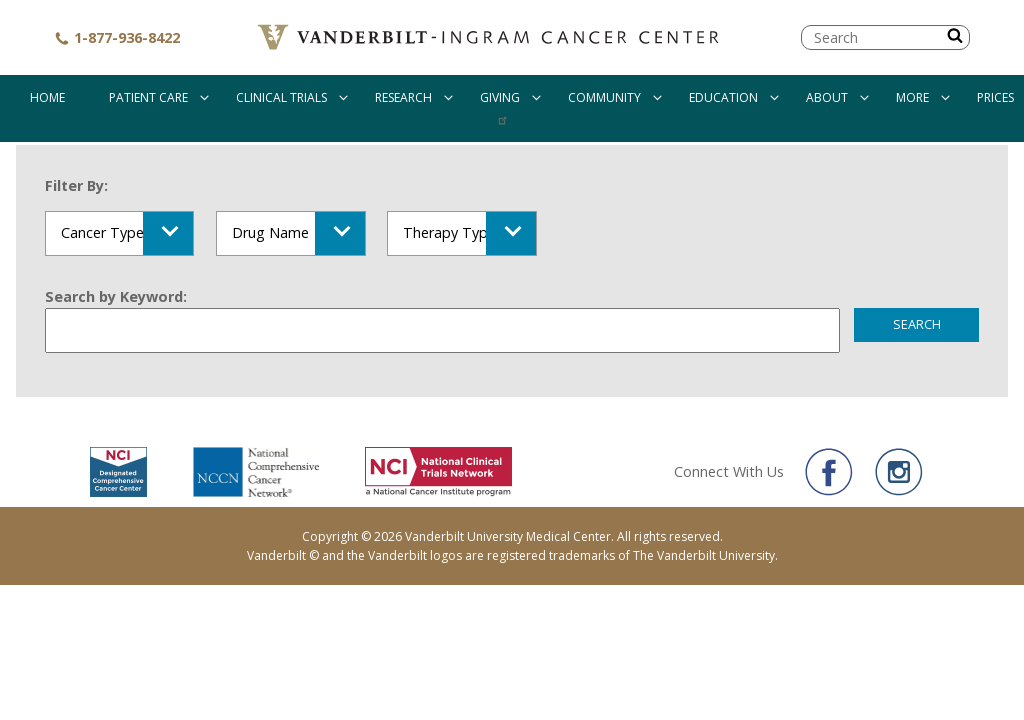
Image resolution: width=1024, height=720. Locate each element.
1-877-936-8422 (117, 37)
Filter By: (76, 185)
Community (604, 97)
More (912, 97)
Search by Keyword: (116, 296)
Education (723, 97)
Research (403, 97)
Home (47, 97)
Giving (500, 97)
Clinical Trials (281, 97)
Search (917, 324)
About (827, 97)
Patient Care (148, 97)
